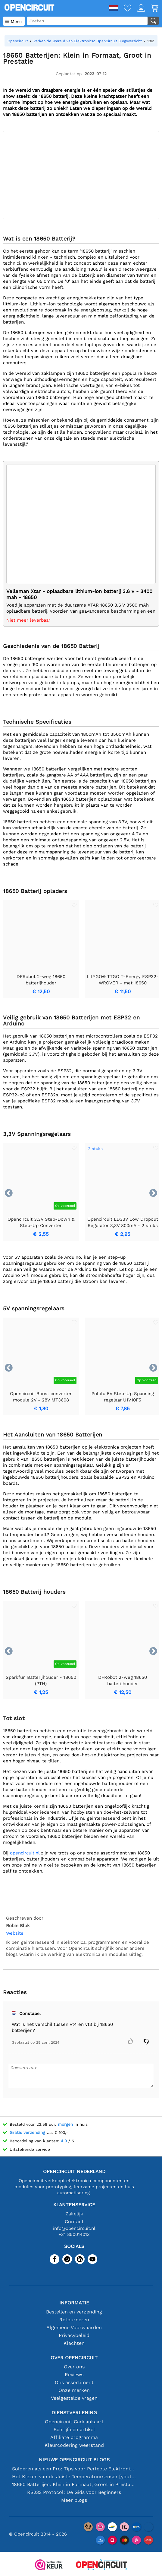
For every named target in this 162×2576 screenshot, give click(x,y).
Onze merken (74, 2390)
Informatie (74, 2303)
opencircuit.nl (24, 1853)
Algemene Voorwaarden (74, 2327)
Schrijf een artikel (74, 2429)
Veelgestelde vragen (74, 2398)
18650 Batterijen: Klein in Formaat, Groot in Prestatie (74, 2484)
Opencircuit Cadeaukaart (74, 2422)
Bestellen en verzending (74, 2312)
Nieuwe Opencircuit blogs (74, 2460)
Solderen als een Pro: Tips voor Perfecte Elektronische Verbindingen (74, 2469)
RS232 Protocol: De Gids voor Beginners (74, 2492)
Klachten (74, 2343)
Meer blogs (74, 2500)
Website (14, 1933)
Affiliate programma (74, 2437)
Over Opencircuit (74, 2358)
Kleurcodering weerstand (74, 2445)
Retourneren (74, 2320)
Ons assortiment (74, 2382)
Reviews (74, 2374)
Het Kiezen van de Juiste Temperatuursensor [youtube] (74, 2476)
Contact (74, 2221)
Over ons (74, 2367)
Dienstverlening (74, 2412)
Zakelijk (74, 2214)
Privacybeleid (74, 2335)
